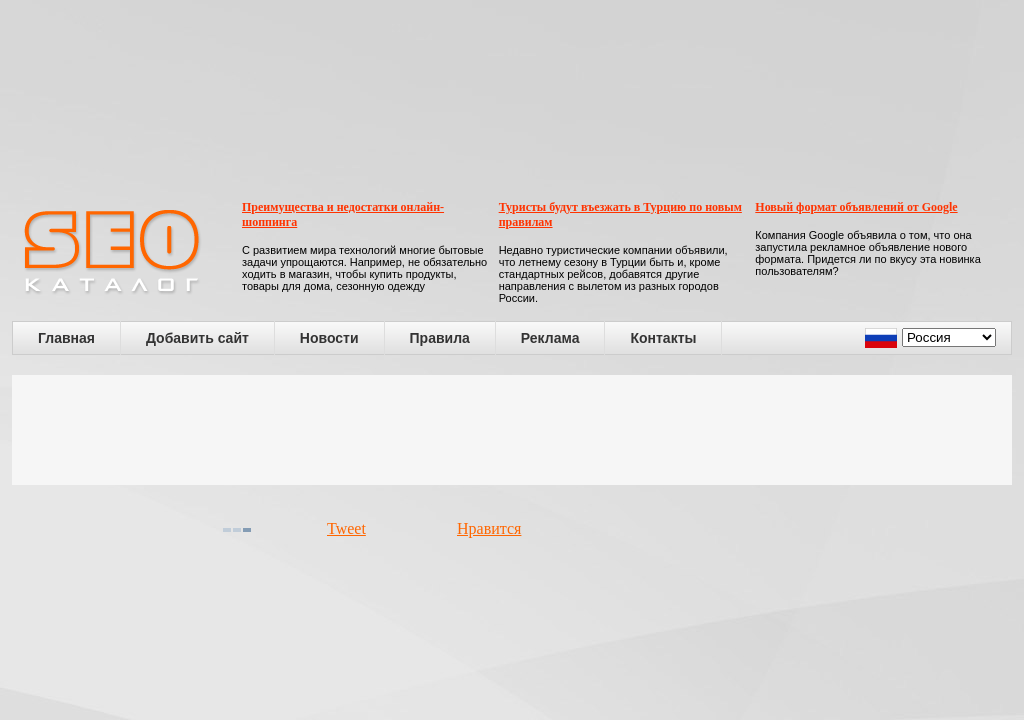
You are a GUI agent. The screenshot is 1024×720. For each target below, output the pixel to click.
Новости (329, 338)
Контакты (663, 338)
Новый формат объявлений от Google (856, 207)
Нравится (489, 528)
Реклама (550, 338)
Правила (440, 338)
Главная (66, 338)
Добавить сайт (197, 338)
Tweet (346, 528)
